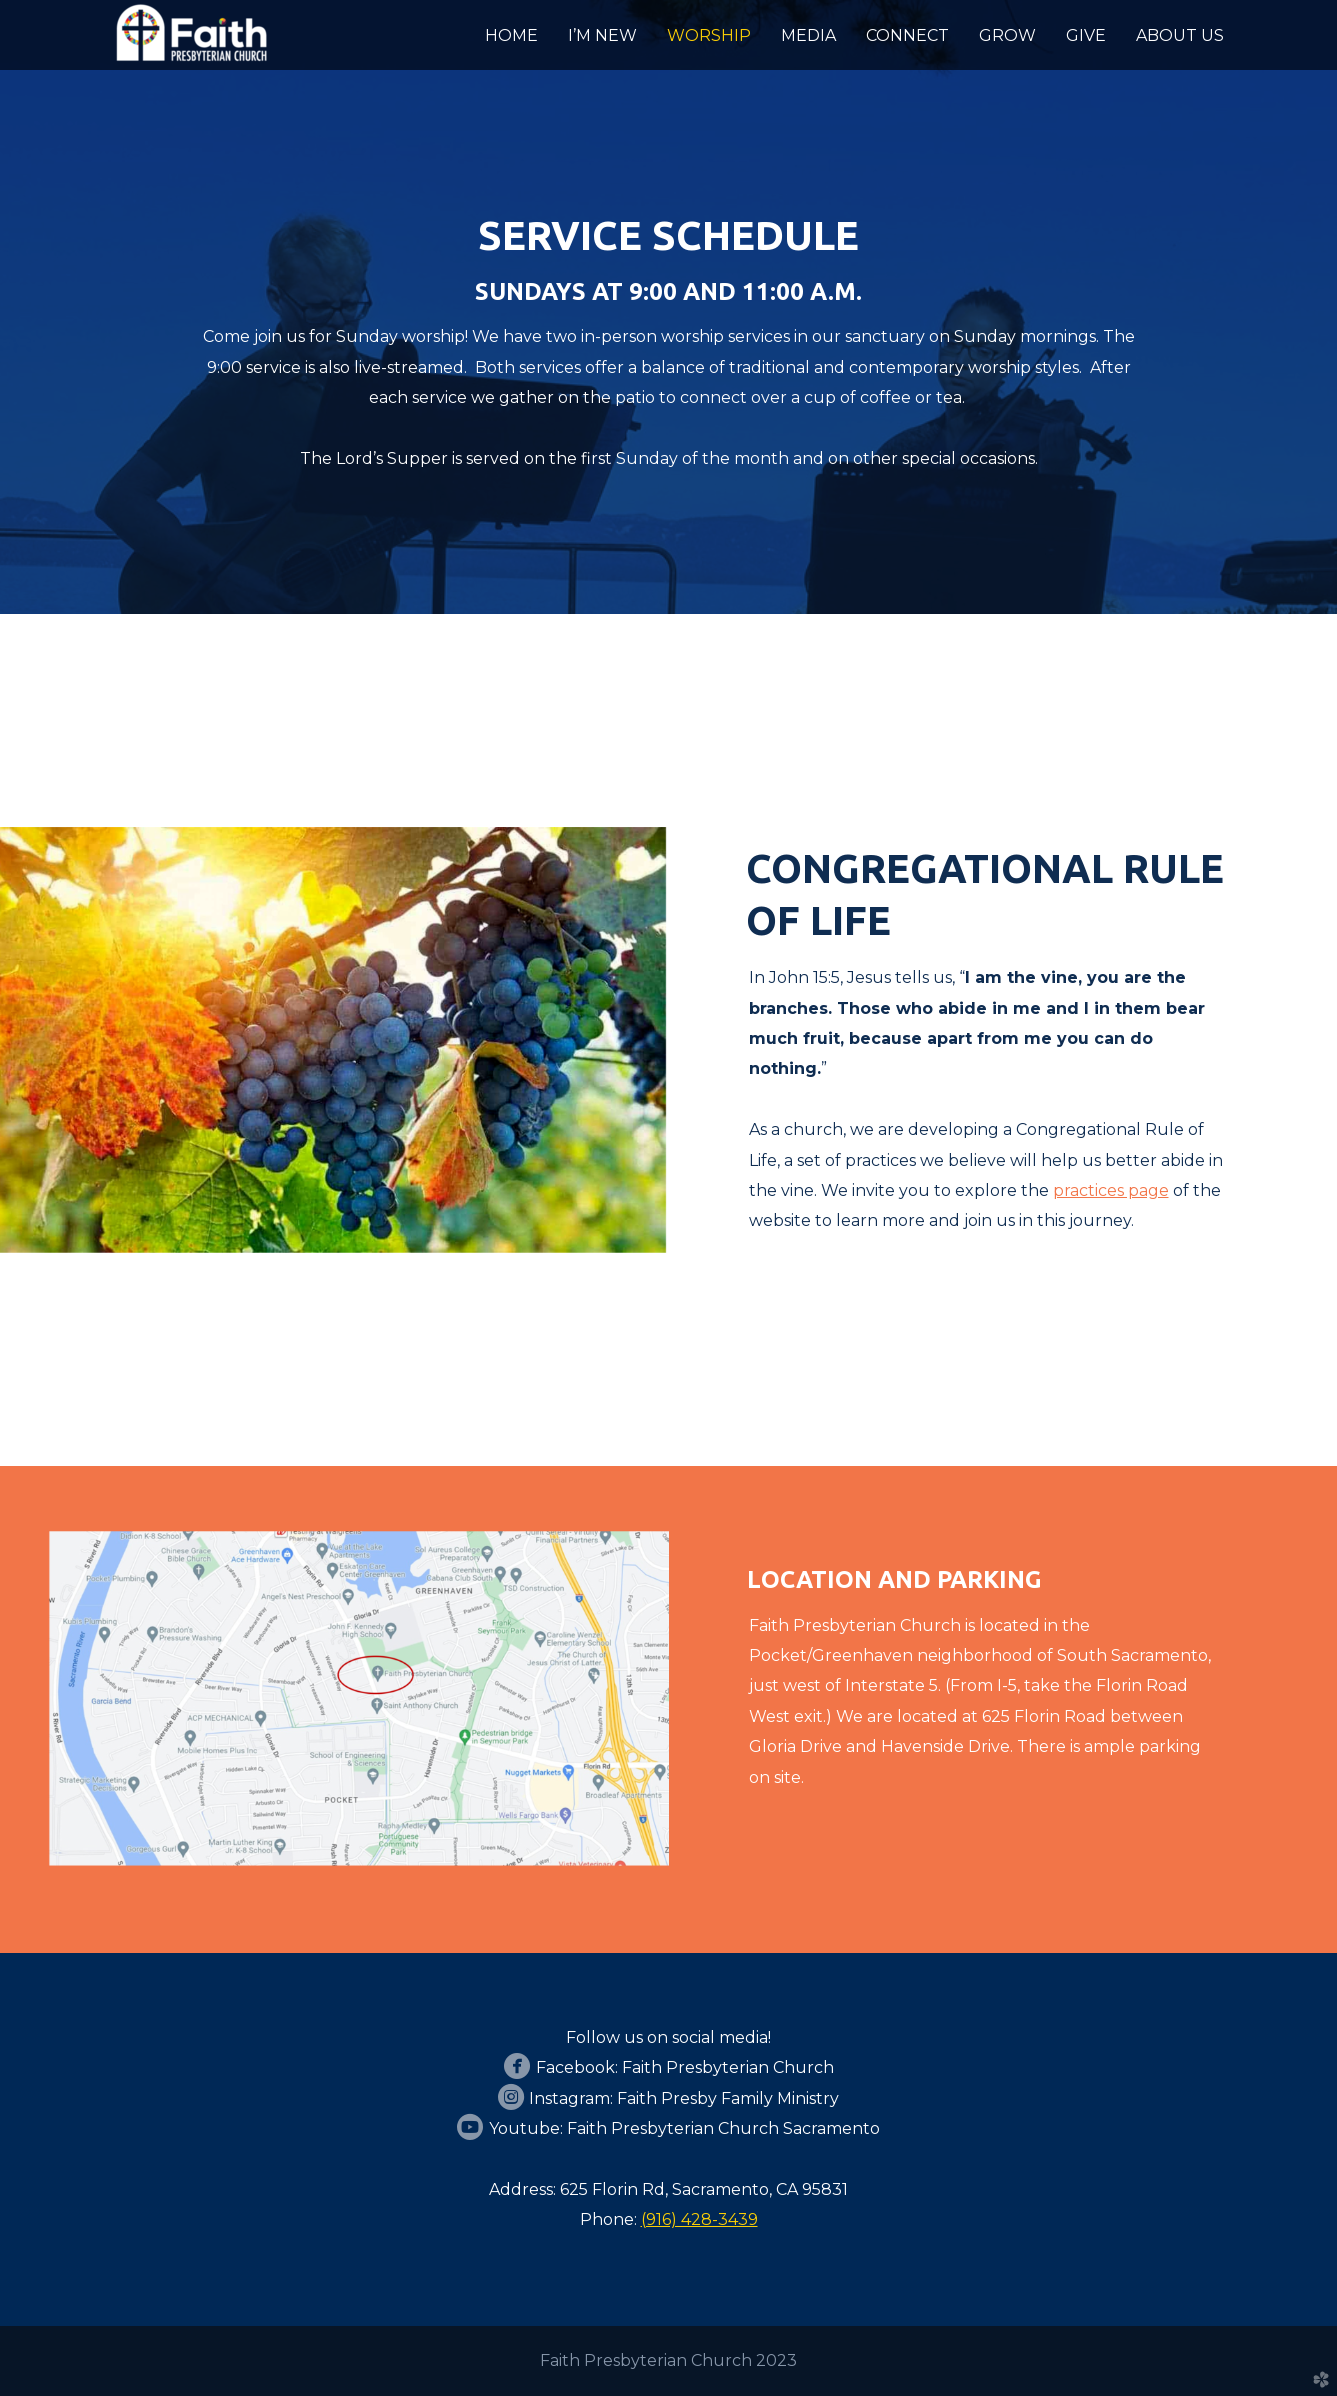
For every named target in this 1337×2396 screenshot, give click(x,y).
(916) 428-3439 (699, 2219)
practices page (1111, 1190)
